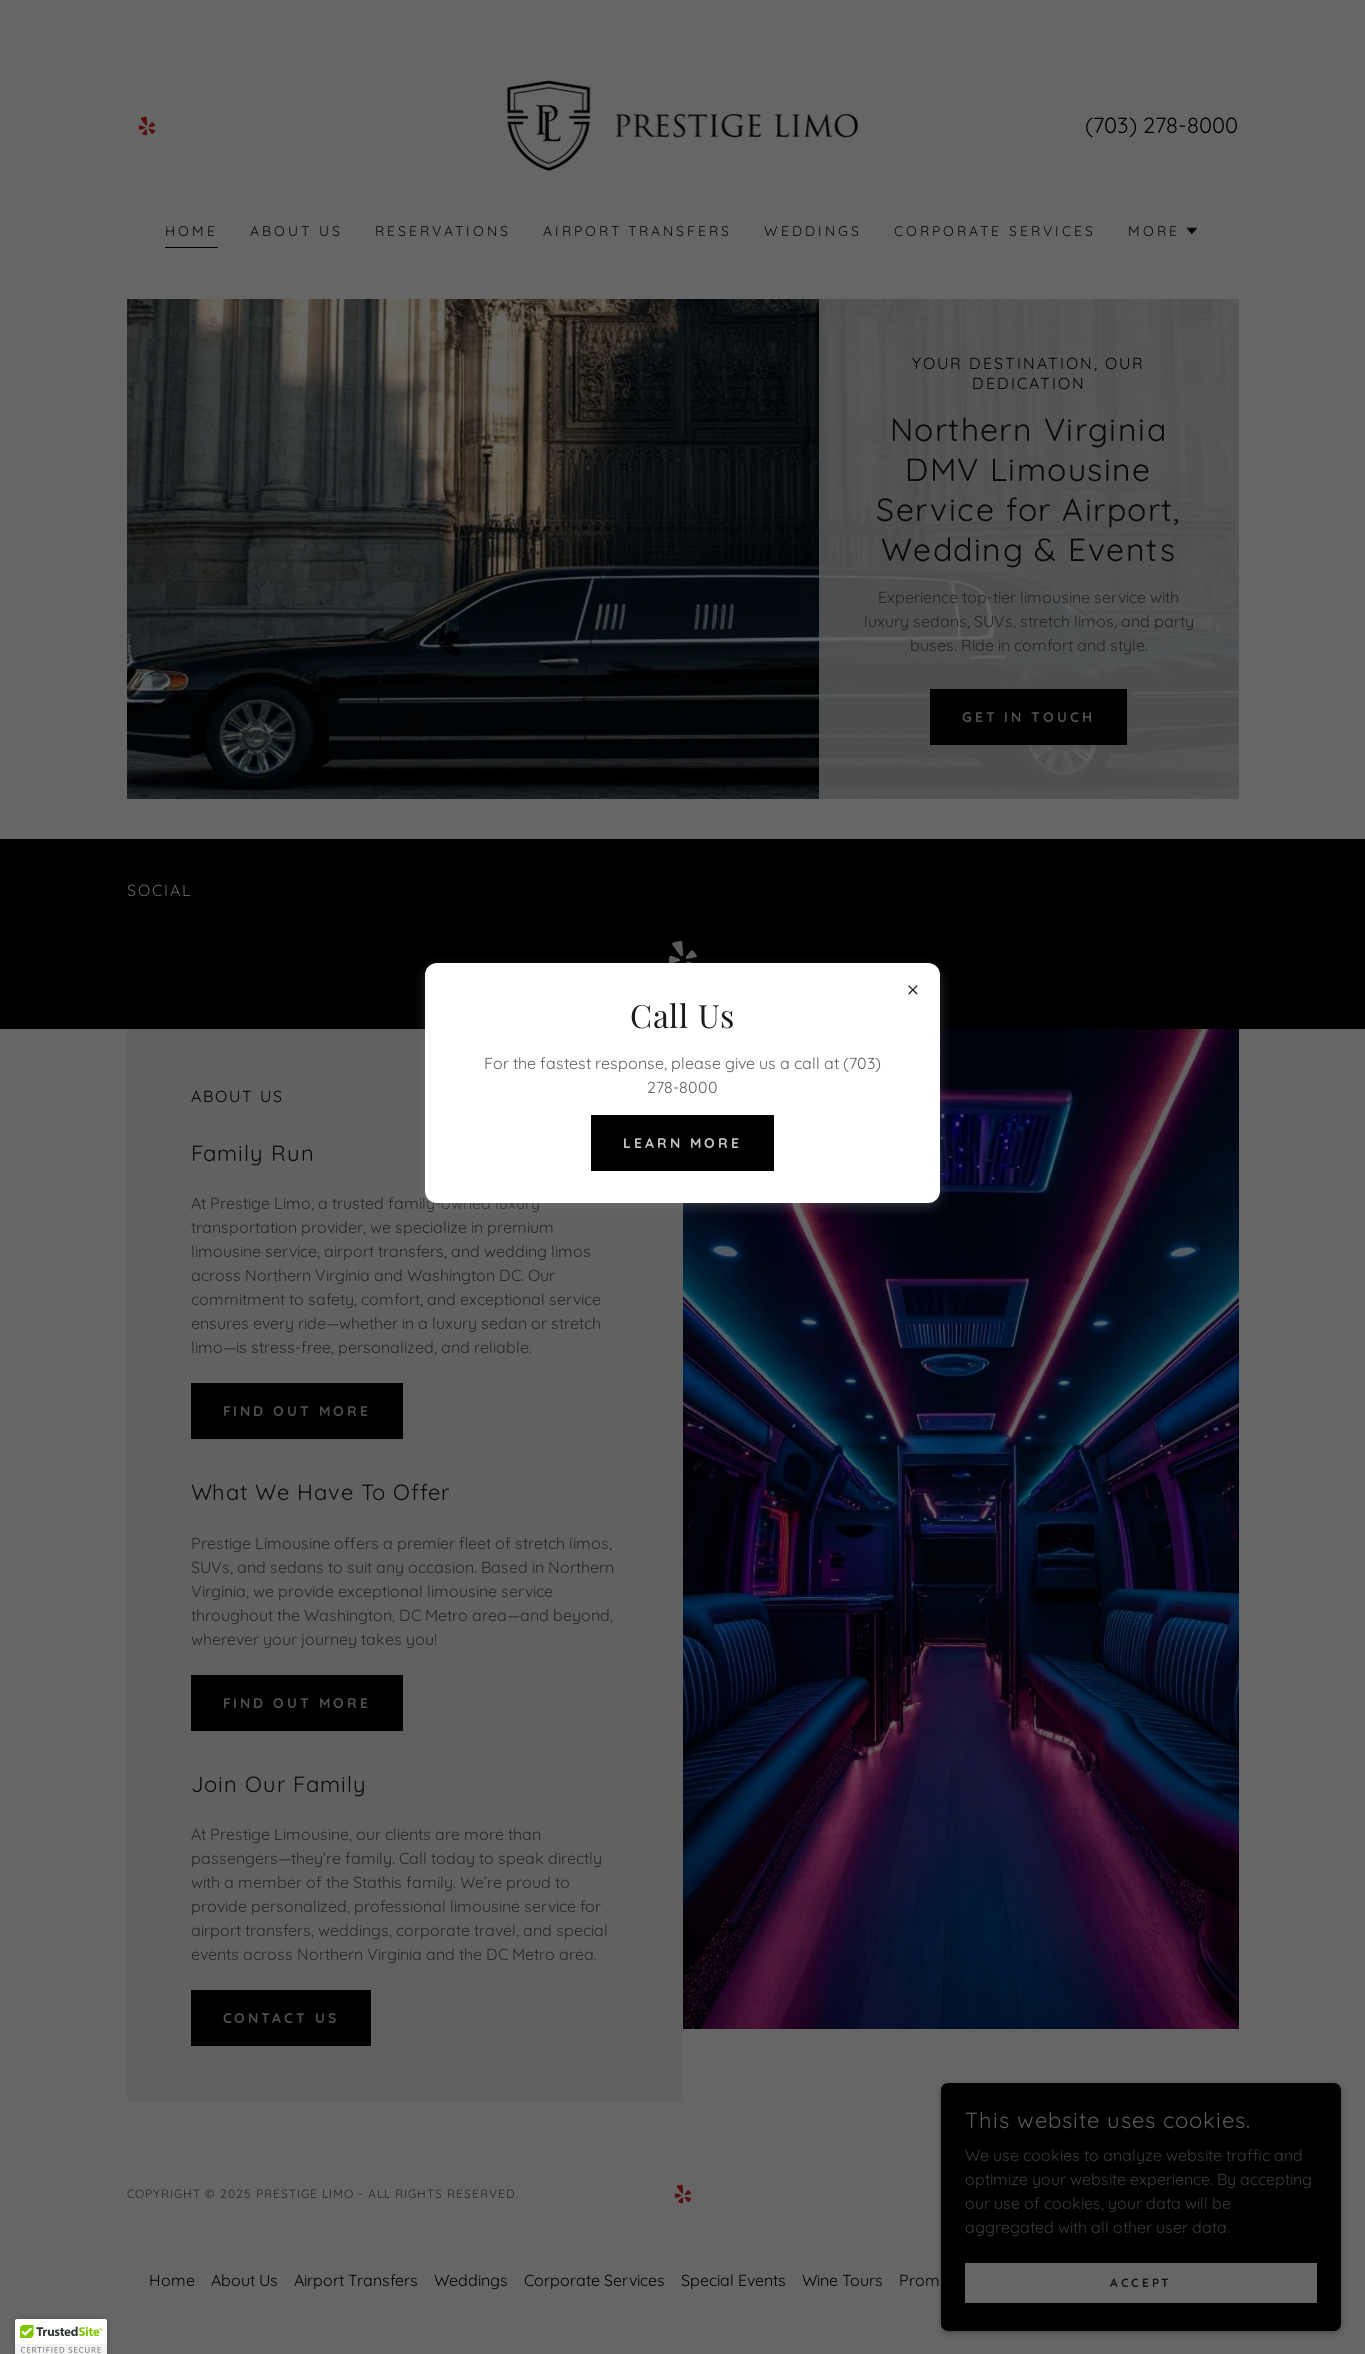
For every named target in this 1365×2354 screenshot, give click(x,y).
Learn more (682, 1143)
